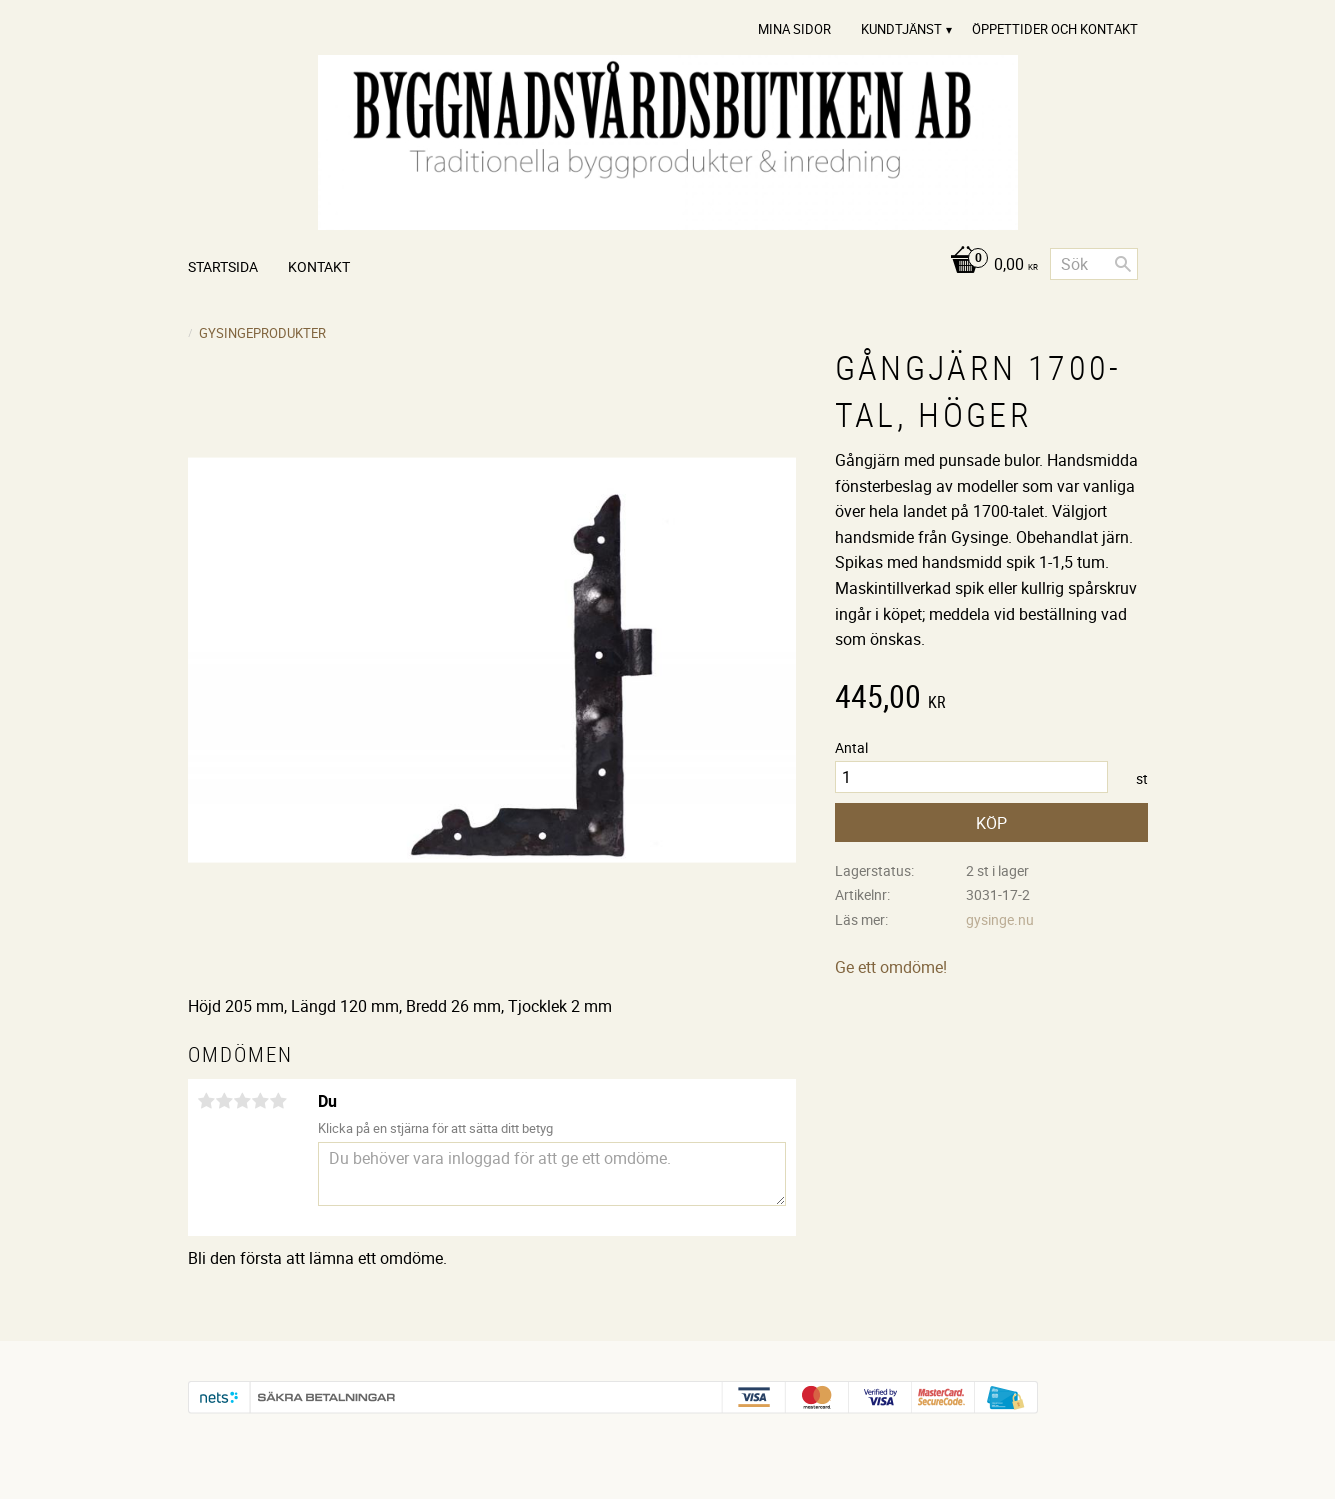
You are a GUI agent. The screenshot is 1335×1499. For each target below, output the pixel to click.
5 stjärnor (279, 1101)
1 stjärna (207, 1101)
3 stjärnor (243, 1101)
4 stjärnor (261, 1101)
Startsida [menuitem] (223, 266)
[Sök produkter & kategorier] (1094, 264)
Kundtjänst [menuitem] (901, 29)
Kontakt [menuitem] (319, 266)
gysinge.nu (1000, 919)
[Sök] (1123, 264)
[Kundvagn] (988, 265)
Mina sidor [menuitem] (794, 29)
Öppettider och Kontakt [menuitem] (1055, 29)
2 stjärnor (225, 1101)
